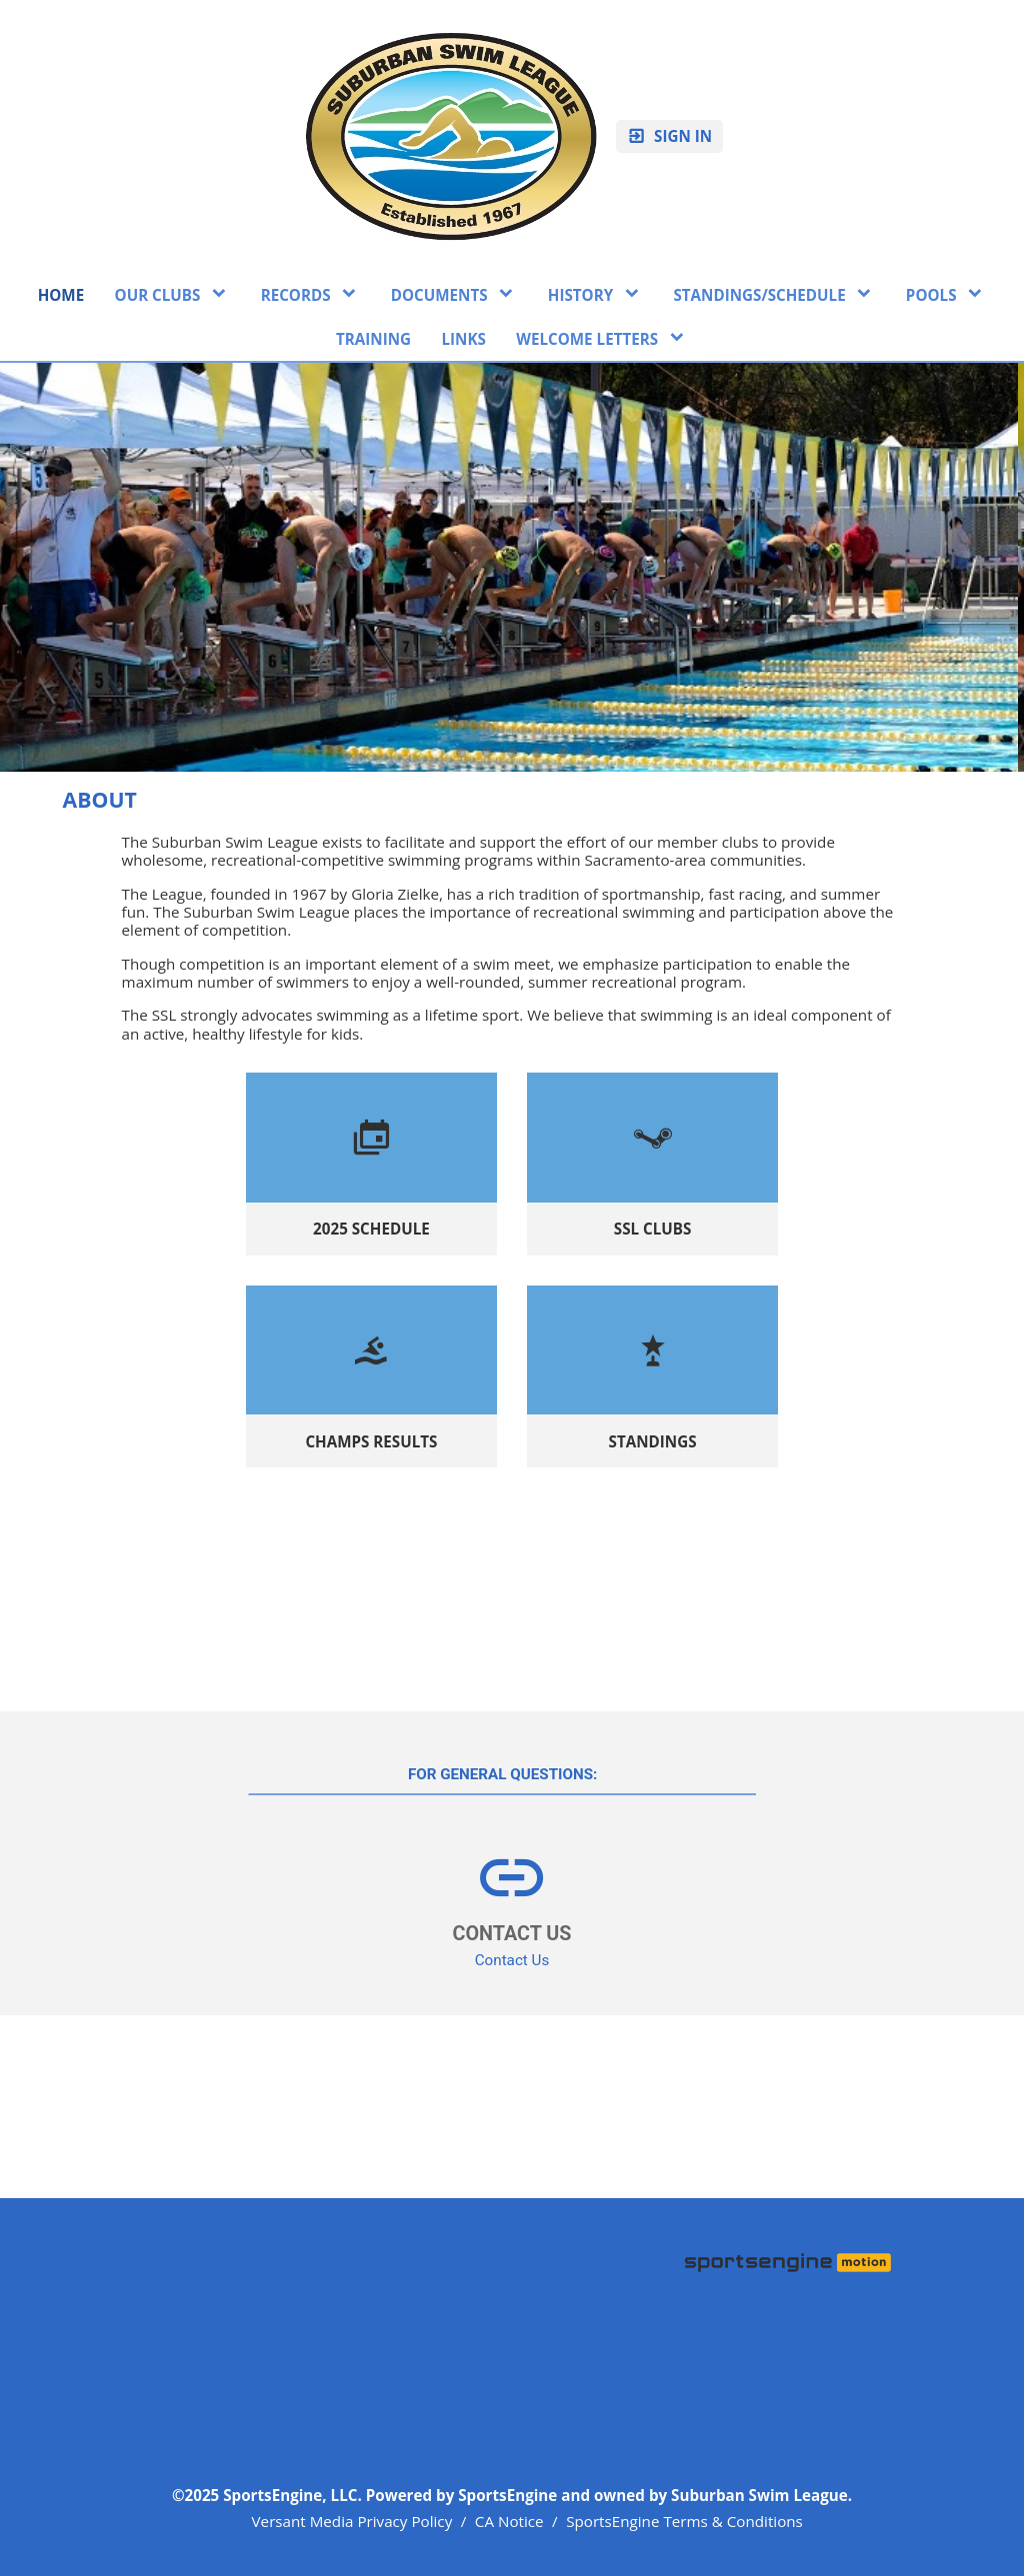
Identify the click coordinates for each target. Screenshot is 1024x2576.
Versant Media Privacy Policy (352, 2521)
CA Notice (509, 2521)
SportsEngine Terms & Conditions (684, 2521)
